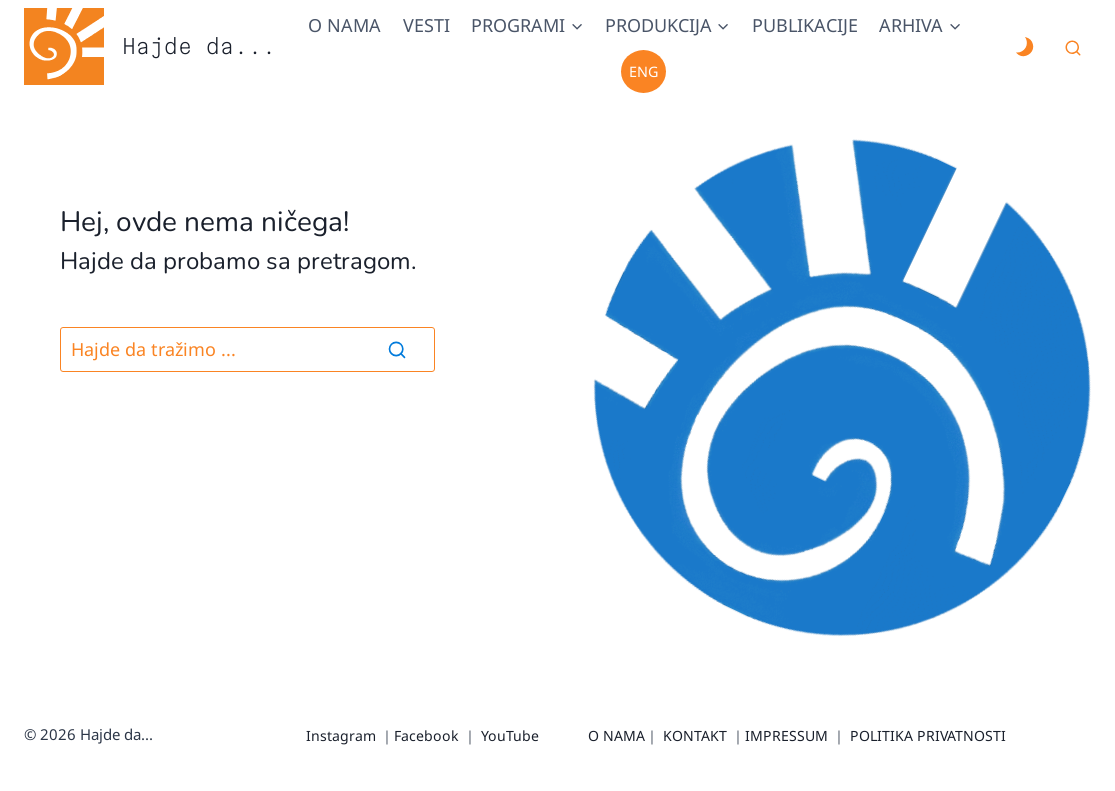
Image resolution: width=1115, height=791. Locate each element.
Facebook (426, 735)
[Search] (397, 349)
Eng (643, 71)
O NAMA (616, 735)
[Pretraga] (247, 349)
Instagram (341, 735)
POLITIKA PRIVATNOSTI (928, 735)
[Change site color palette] (1024, 47)
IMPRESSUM (786, 735)
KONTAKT (695, 735)
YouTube (510, 735)
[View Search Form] (1073, 49)
